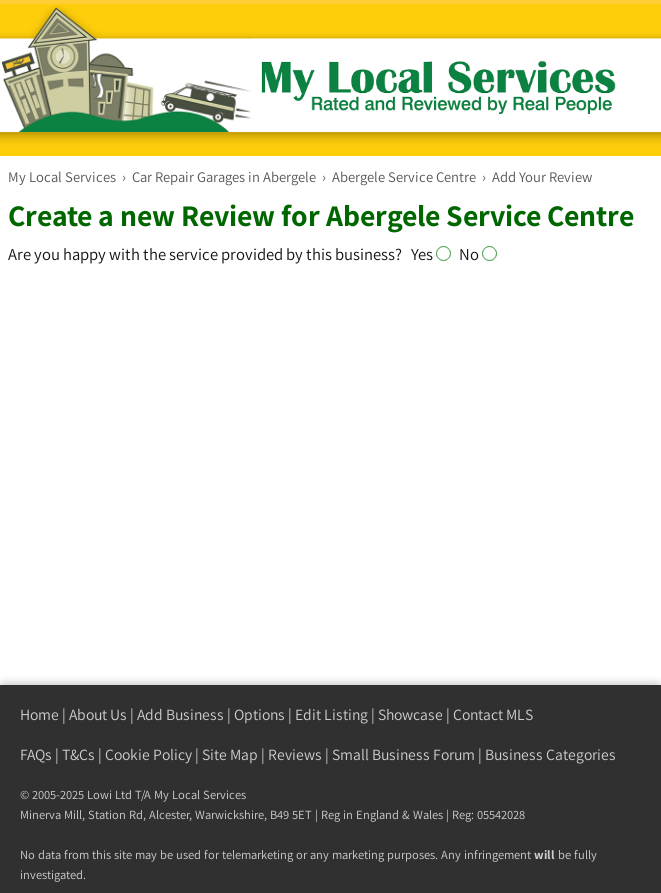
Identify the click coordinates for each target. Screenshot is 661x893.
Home (39, 714)
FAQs (36, 754)
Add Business (180, 714)
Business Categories (550, 754)
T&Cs (78, 754)
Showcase (410, 714)
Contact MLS (493, 714)
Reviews (295, 754)
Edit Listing (331, 714)
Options (259, 714)
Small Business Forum (403, 754)
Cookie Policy (148, 754)
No (478, 254)
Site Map (230, 754)
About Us (98, 714)
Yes (435, 254)
